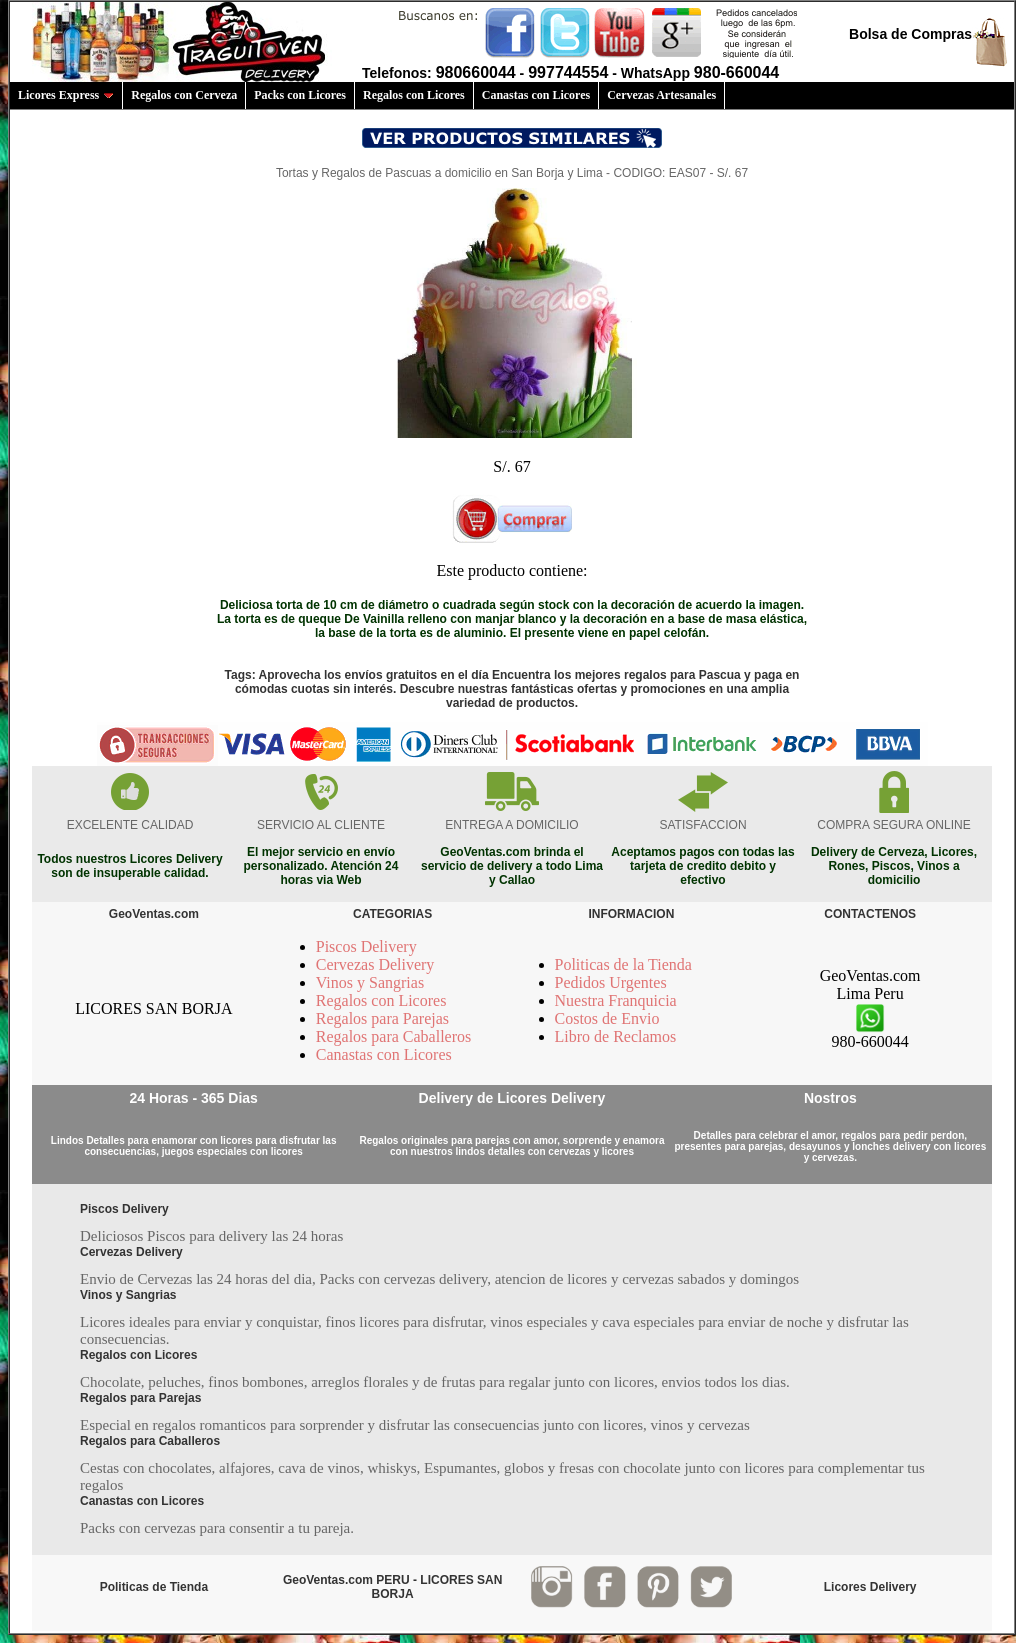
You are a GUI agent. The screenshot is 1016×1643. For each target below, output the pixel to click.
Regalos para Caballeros (394, 1036)
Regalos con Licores (414, 95)
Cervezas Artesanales (661, 95)
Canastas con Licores (536, 95)
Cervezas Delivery (375, 964)
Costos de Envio (607, 1018)
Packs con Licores (300, 95)
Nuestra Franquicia (616, 1000)
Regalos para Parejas (382, 1018)
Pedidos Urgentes (611, 982)
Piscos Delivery (366, 946)
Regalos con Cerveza (184, 95)
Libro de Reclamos (616, 1036)
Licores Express (66, 95)
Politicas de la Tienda (623, 964)
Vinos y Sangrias (370, 982)
